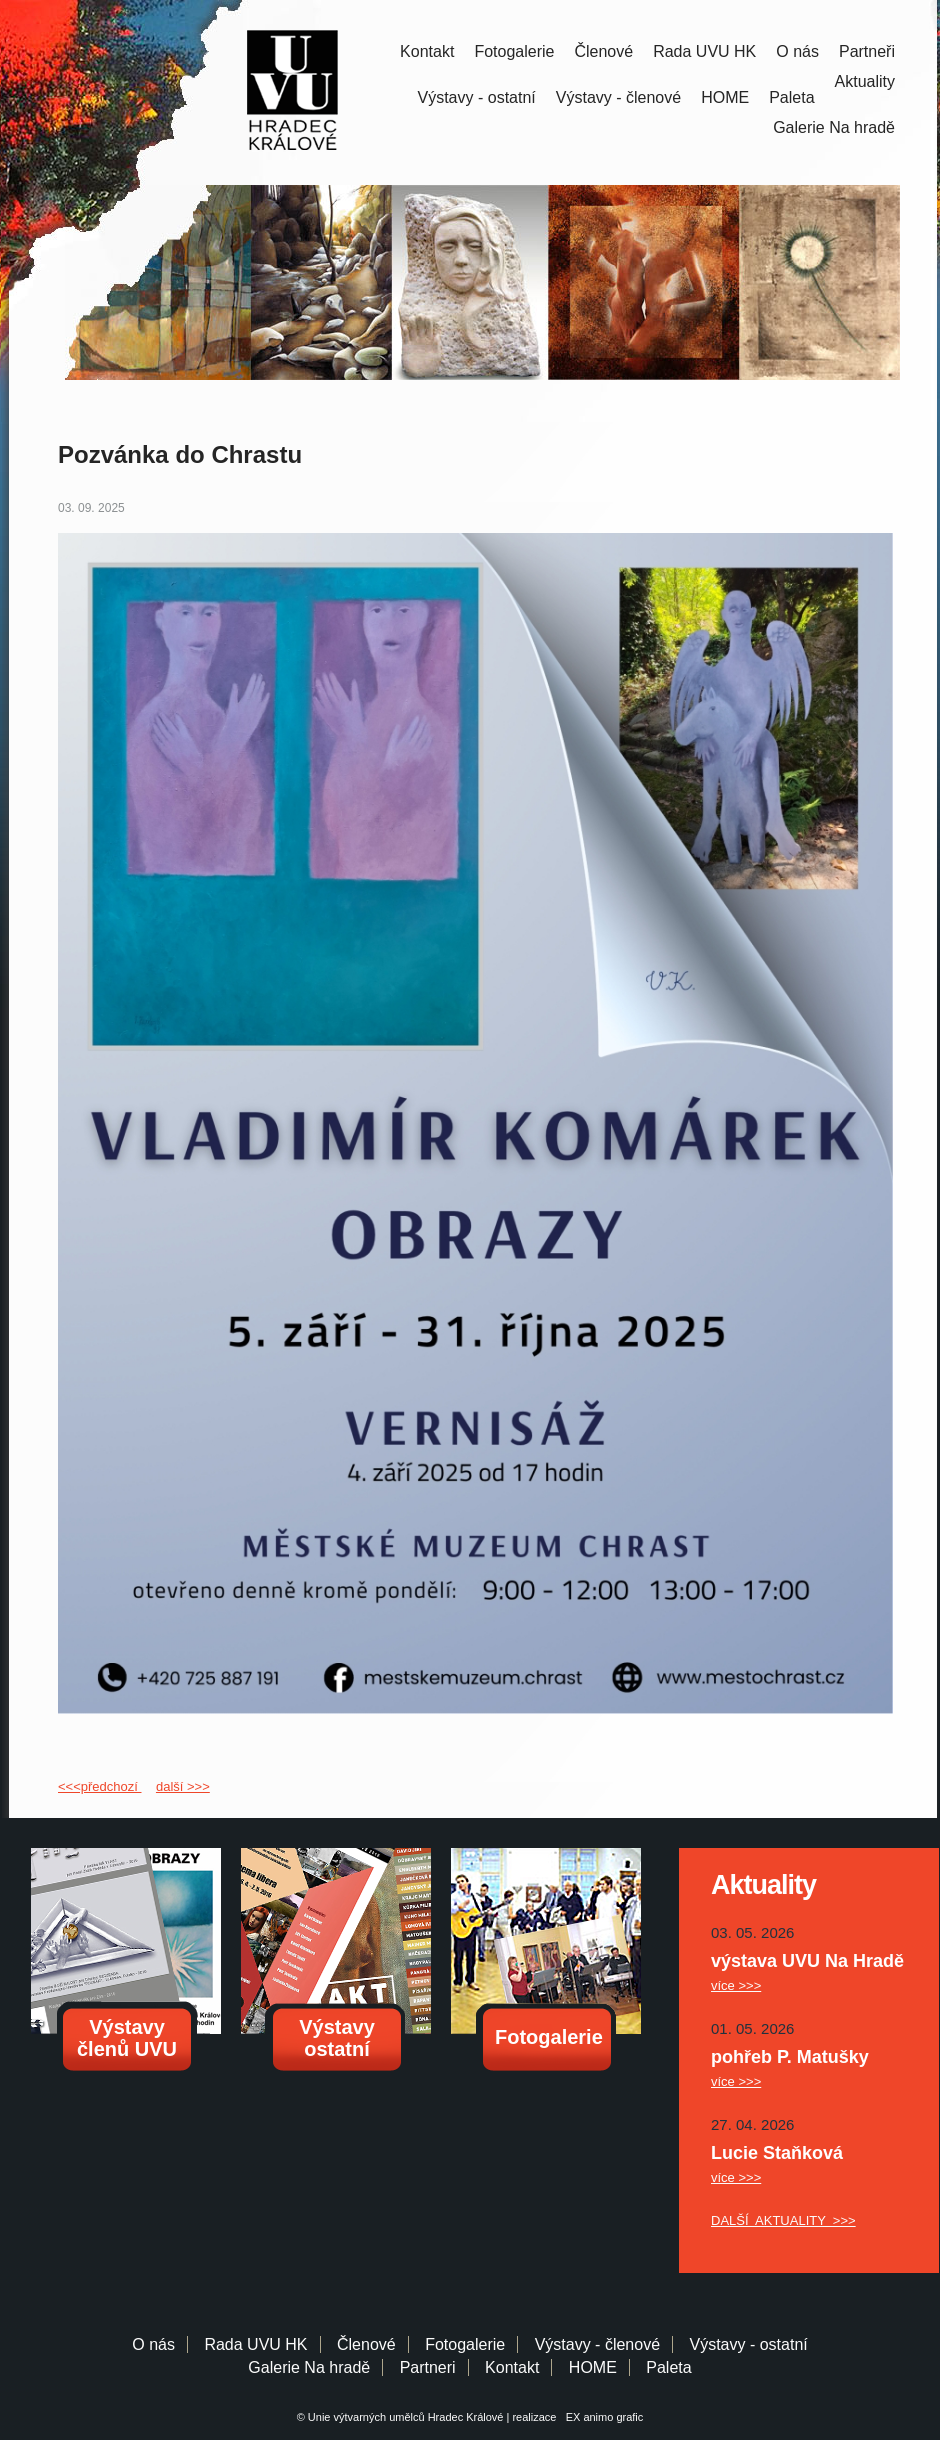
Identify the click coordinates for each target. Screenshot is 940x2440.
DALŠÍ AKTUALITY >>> (783, 2220)
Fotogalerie (514, 51)
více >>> (736, 1985)
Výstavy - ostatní (477, 97)
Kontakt (427, 51)
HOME (725, 97)
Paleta (791, 97)
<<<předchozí (99, 1786)
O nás (797, 51)
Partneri (428, 2367)
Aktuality (865, 81)
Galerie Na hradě (309, 2367)
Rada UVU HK (704, 51)
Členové (603, 51)
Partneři (867, 51)
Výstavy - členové (618, 97)
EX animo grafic (602, 2417)
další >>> (183, 1786)
